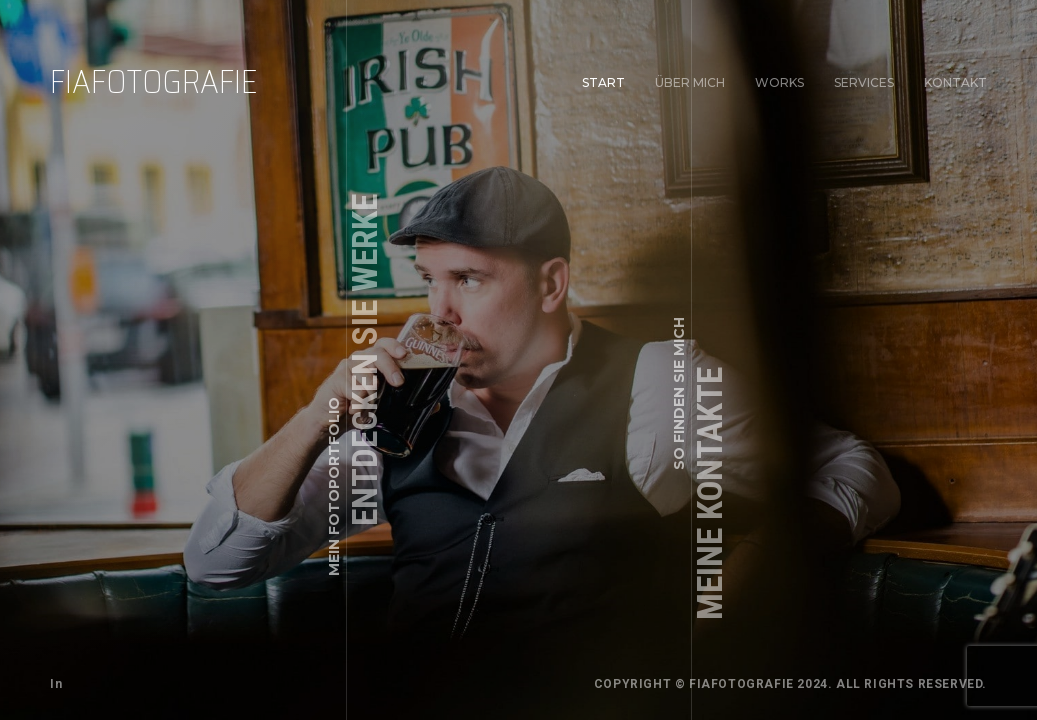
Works (779, 82)
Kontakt (954, 81)
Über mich (690, 82)
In (56, 684)
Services (864, 82)
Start (603, 82)
